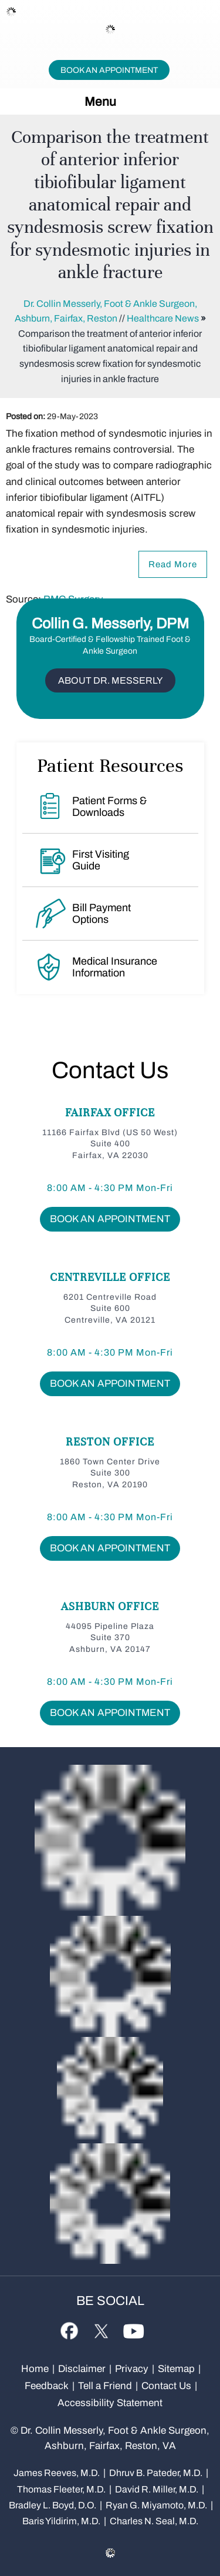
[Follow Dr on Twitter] (101, 2328)
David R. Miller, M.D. (156, 2489)
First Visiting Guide (100, 860)
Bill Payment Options (101, 913)
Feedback (47, 2385)
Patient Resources (110, 765)
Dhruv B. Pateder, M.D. (155, 2473)
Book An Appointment (109, 70)
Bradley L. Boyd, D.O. (52, 2505)
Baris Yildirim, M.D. (61, 2521)
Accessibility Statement (110, 2402)
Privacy (131, 2368)
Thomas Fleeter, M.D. (61, 2489)
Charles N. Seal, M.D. (154, 2521)
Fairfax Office (110, 1112)
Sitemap (176, 2368)
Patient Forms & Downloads (109, 806)
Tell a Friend (105, 2385)
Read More (172, 564)
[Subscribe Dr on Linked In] (158, 2323)
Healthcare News (163, 318)
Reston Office (110, 1441)
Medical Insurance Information (114, 967)
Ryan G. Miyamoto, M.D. (156, 2505)
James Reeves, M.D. (56, 2473)
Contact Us (110, 1070)
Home (35, 2368)
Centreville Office (110, 1277)
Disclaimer (83, 2368)
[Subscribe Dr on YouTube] (133, 2328)
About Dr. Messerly (110, 680)
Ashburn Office (110, 1606)
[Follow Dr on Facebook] (69, 2329)
